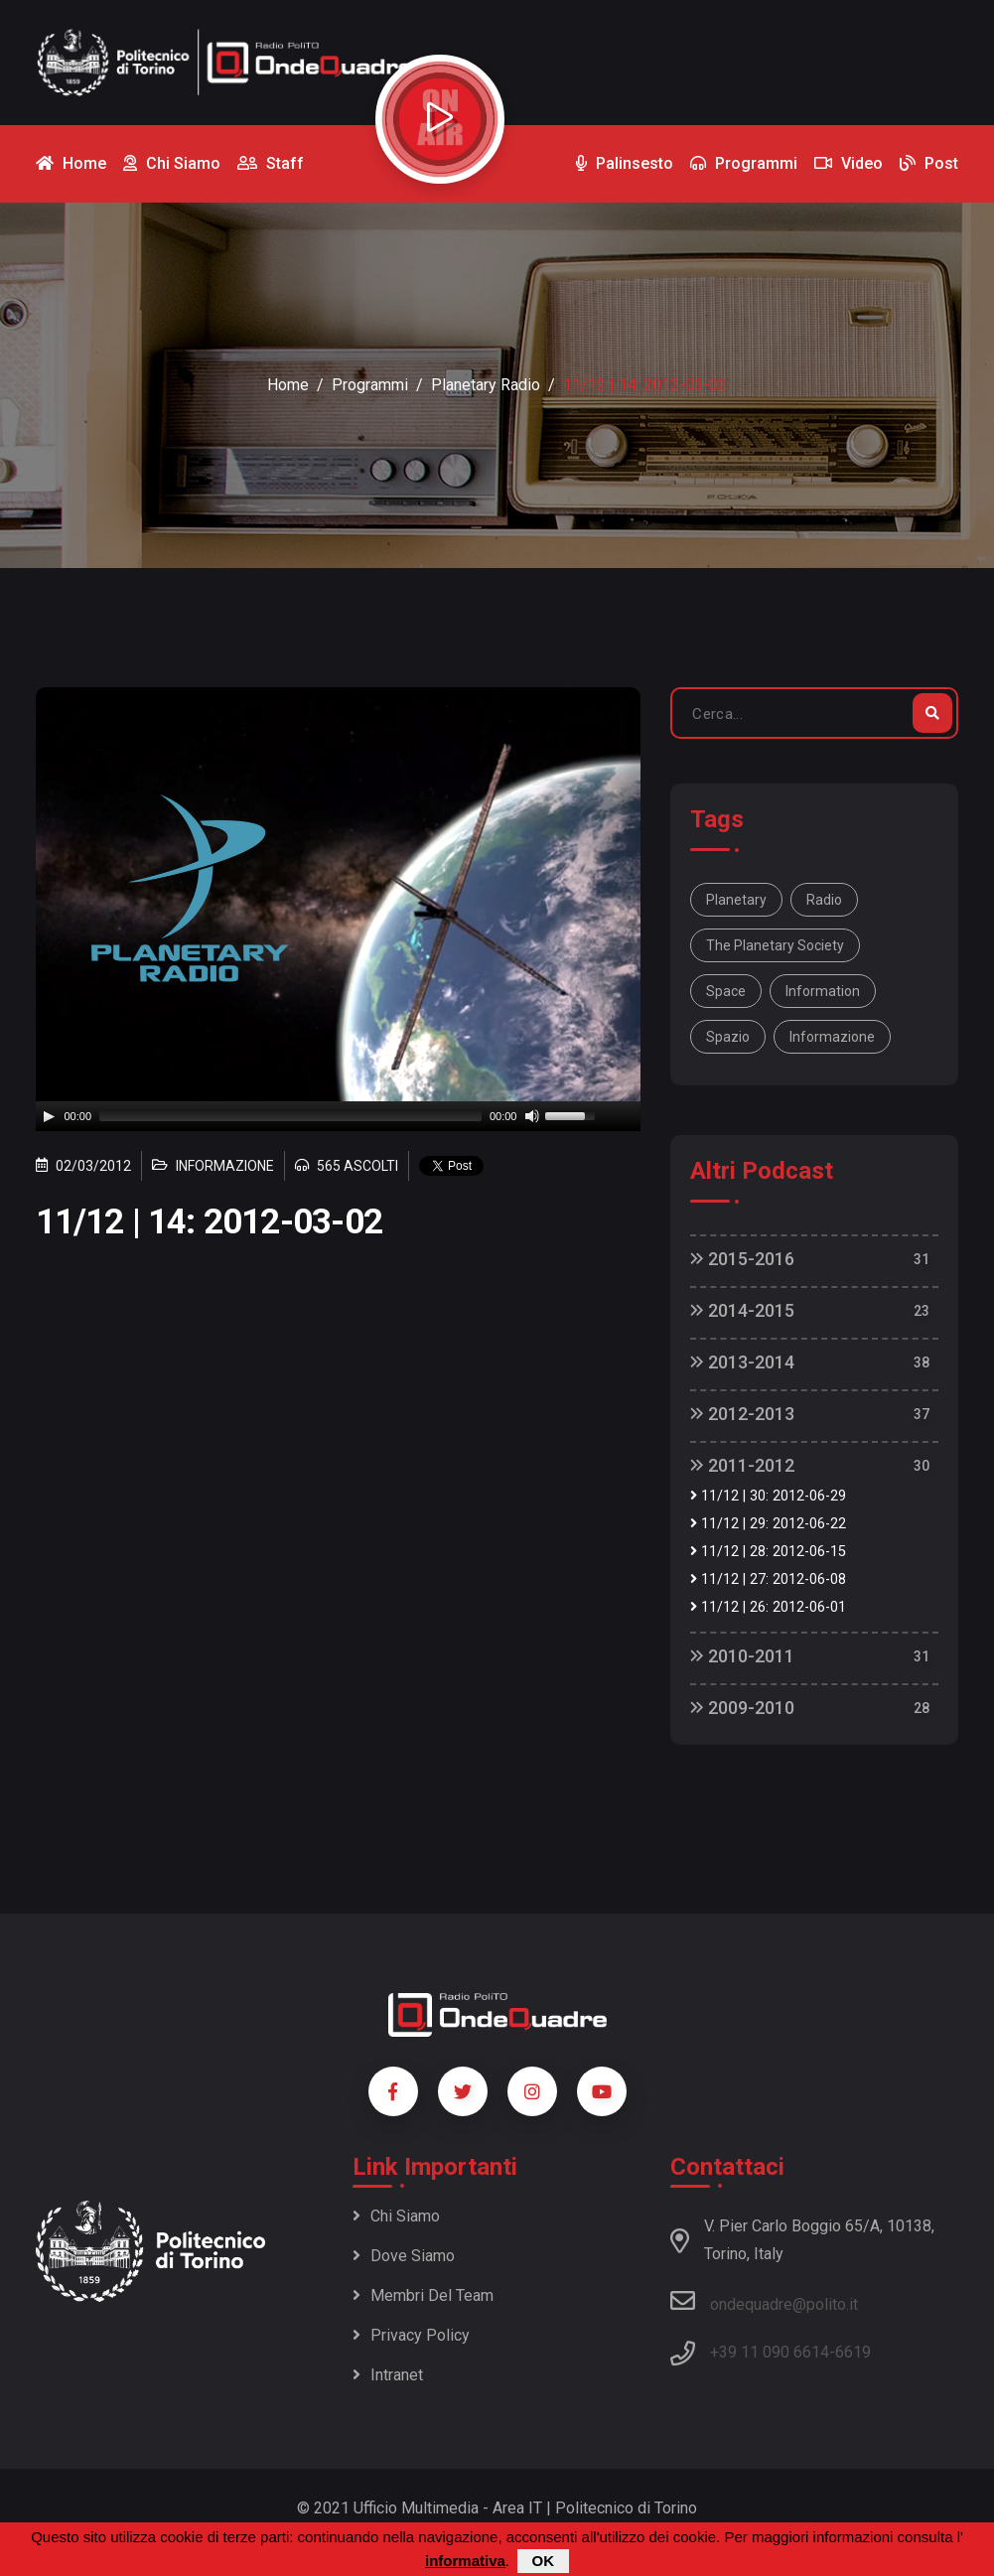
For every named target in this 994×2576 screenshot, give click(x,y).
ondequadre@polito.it (764, 2301)
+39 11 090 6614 (769, 2352)
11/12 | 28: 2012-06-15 (768, 1551)
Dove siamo (404, 2255)
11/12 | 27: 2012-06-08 (768, 1579)
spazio (728, 1037)
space (726, 991)
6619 (853, 2352)
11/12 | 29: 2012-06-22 (768, 1523)
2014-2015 (742, 1310)
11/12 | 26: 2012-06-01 (768, 1607)
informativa (465, 2560)
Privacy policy (411, 2335)
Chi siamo (396, 2216)
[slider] (290, 1116)
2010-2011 (742, 1656)
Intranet (388, 2374)
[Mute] (532, 1116)
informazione (832, 1037)
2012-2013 (742, 1413)
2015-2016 (742, 1258)
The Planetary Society (775, 945)
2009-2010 (742, 1707)
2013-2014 (742, 1362)
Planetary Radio (485, 384)
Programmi (370, 384)
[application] (338, 1116)
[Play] (49, 1116)
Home (288, 384)
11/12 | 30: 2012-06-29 (768, 1496)
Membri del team (423, 2295)
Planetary (736, 900)
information (822, 991)
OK (543, 2560)
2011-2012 (742, 1465)
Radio (824, 900)
